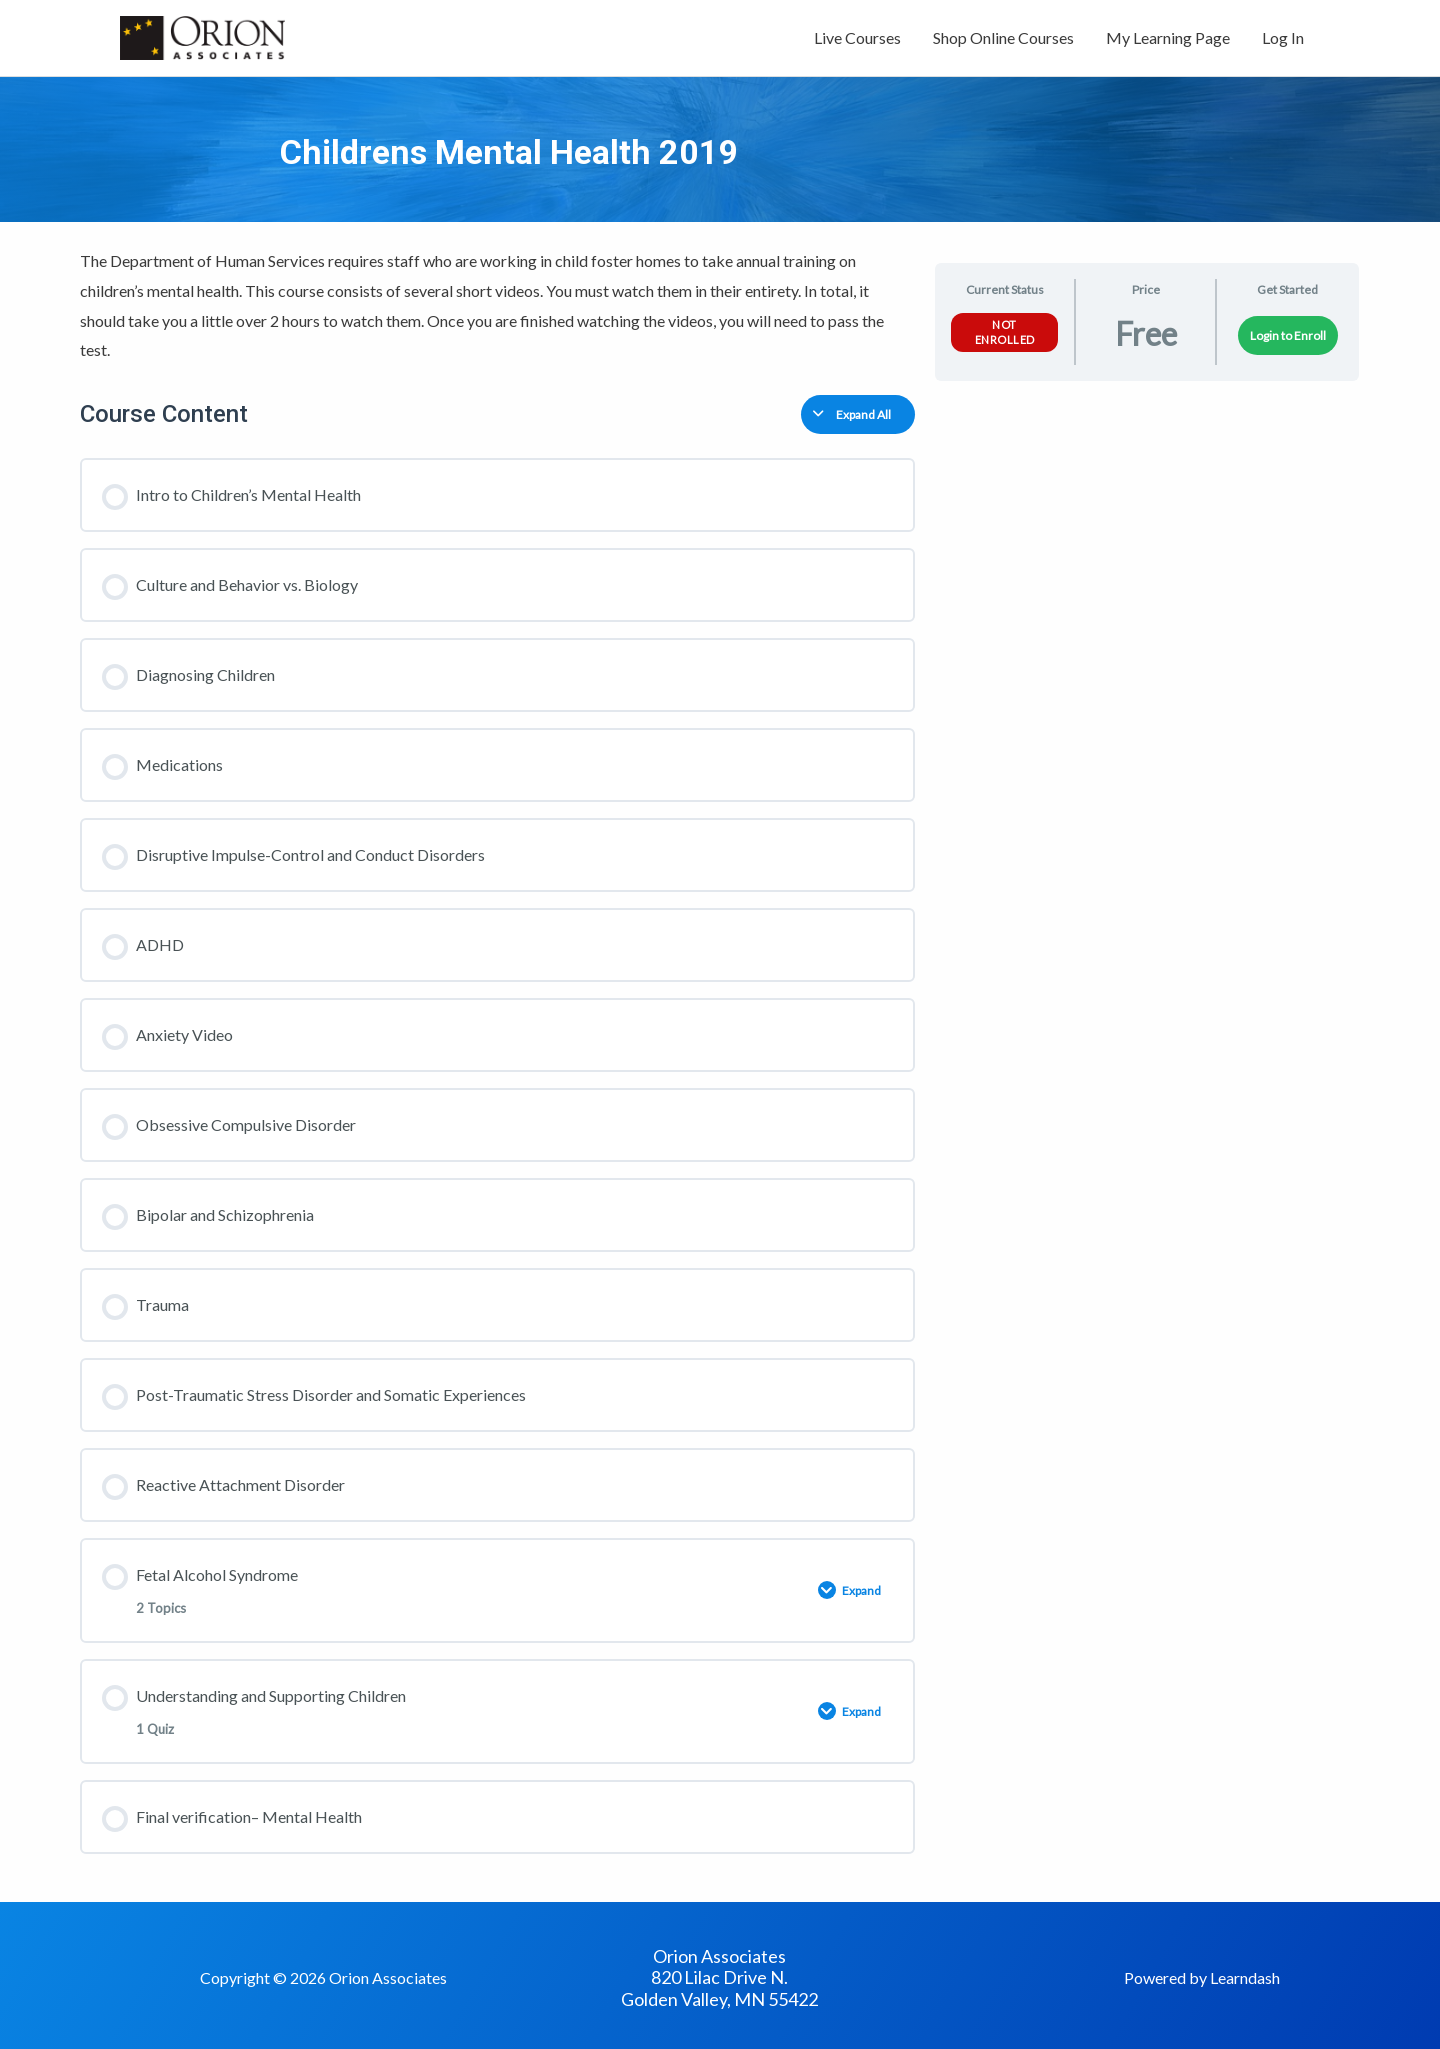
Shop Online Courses (1003, 37)
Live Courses (857, 37)
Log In (1283, 37)
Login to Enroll (1288, 335)
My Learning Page (1168, 37)
